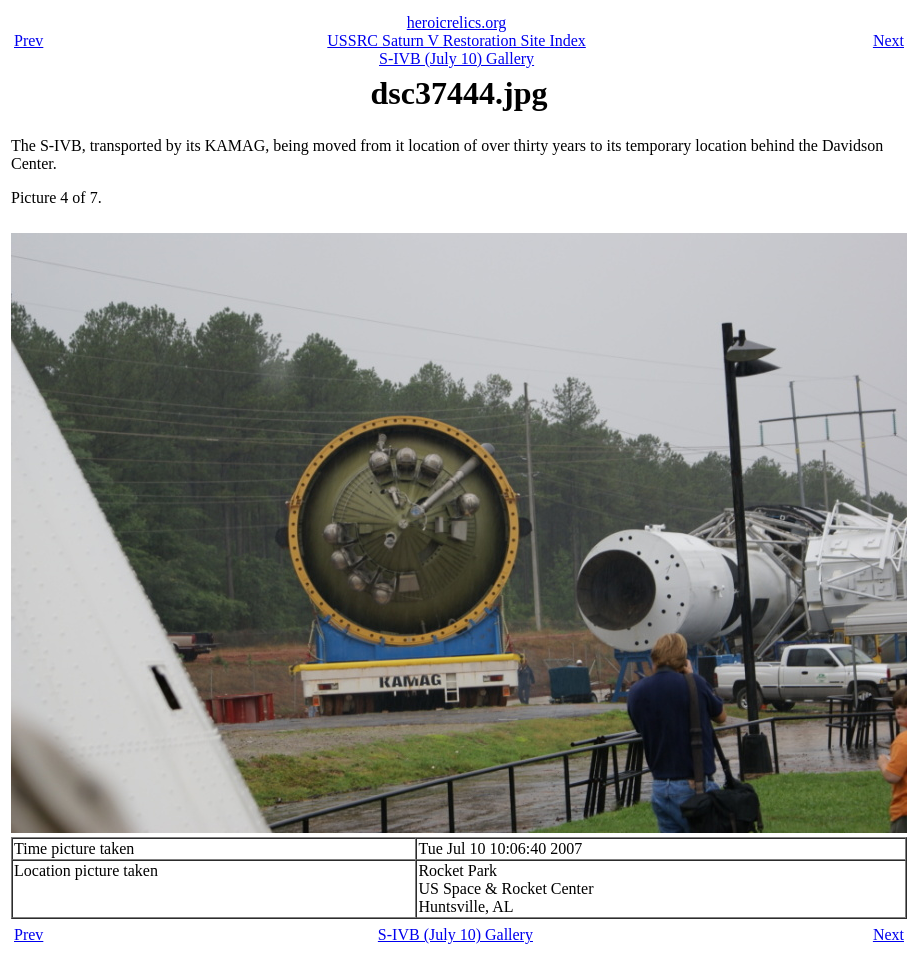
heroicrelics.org (457, 22)
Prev (28, 40)
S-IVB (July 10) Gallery (456, 58)
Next (888, 40)
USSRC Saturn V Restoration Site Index (456, 40)
